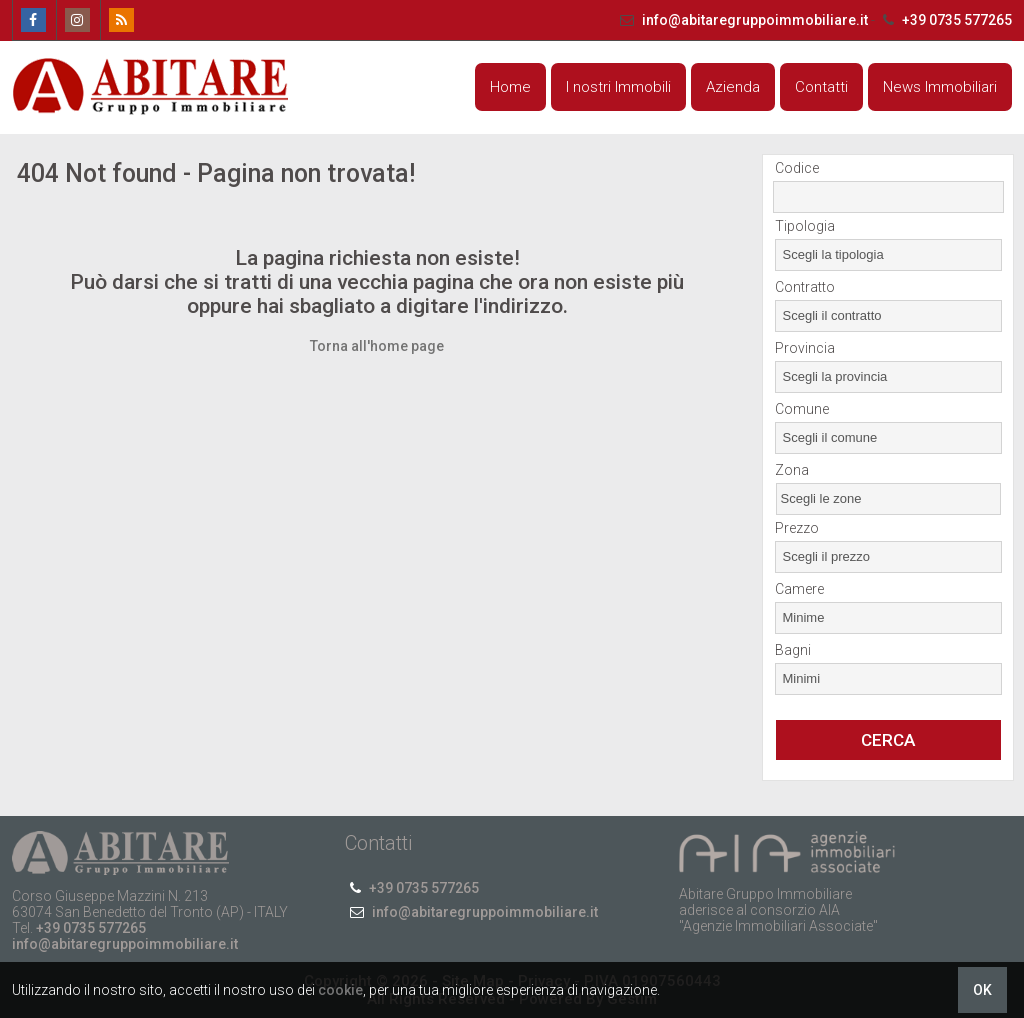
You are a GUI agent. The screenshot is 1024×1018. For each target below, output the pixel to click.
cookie (340, 990)
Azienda (733, 87)
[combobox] (888, 255)
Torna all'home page (377, 346)
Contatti (821, 87)
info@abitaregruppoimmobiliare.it (743, 20)
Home (510, 87)
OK (982, 990)
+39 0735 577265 (945, 20)
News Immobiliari (940, 87)
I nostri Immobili (618, 87)
